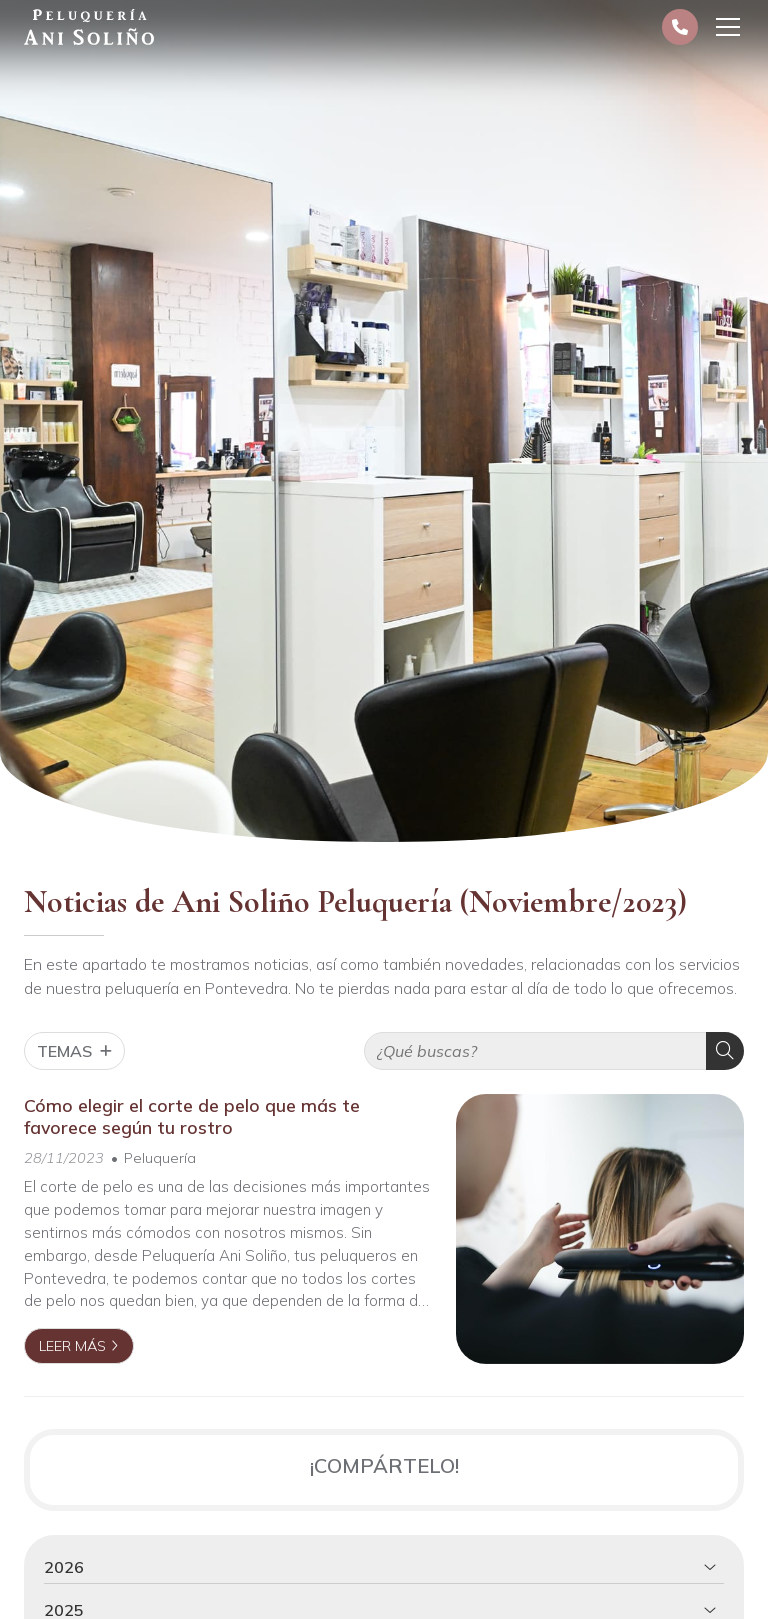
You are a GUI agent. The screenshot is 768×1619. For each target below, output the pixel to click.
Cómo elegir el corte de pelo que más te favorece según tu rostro (192, 1116)
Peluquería (160, 1158)
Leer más (72, 1346)
